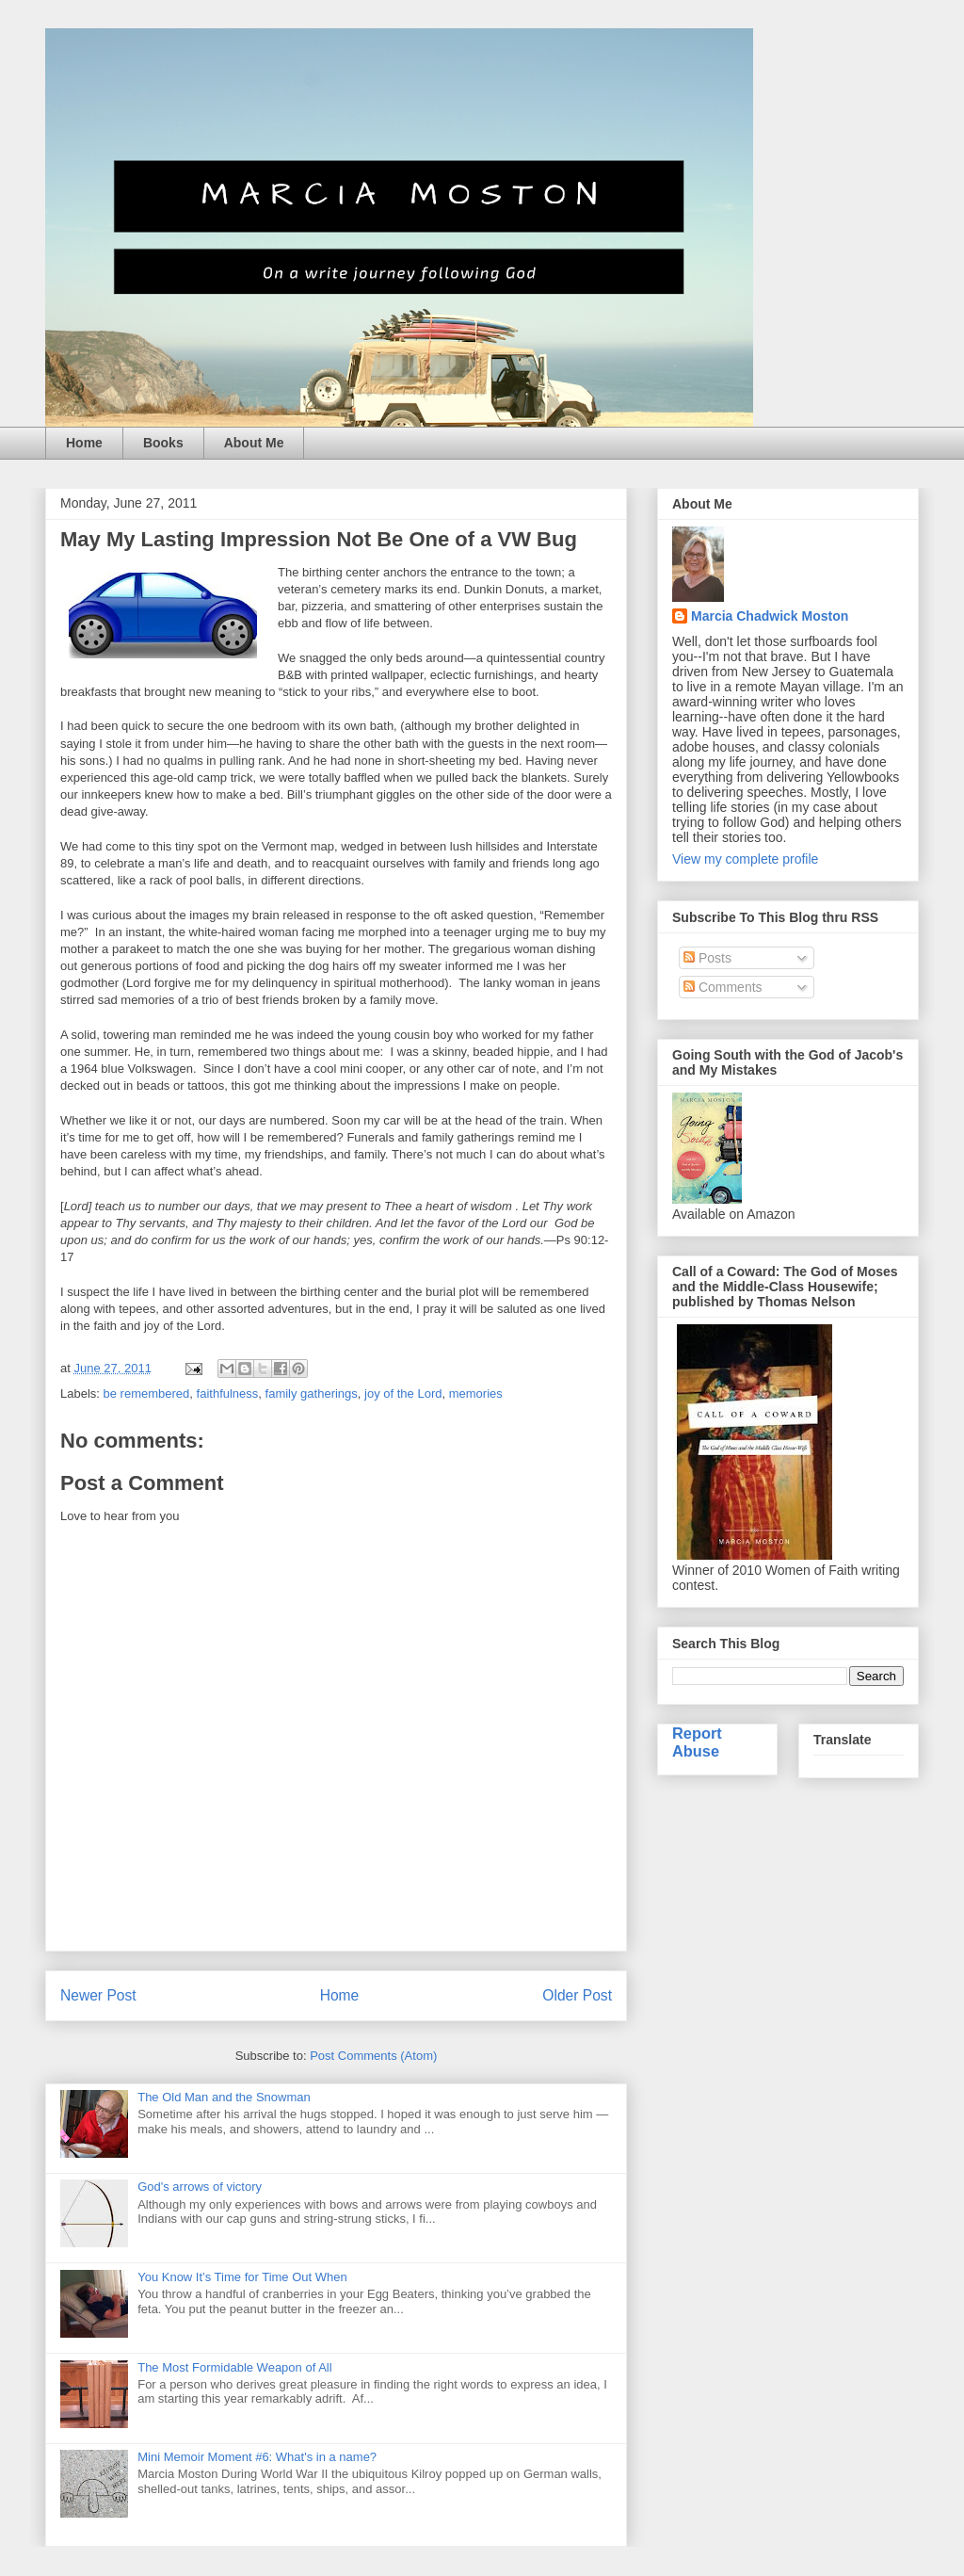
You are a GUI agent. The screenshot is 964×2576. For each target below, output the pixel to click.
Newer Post (98, 1995)
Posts (707, 957)
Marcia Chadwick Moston (769, 616)
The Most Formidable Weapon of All (234, 2367)
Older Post (577, 1995)
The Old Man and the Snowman (224, 2097)
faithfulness (228, 1393)
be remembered (147, 1393)
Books (163, 442)
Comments (723, 987)
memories (476, 1393)
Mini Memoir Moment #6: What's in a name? (257, 2457)
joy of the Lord (403, 1393)
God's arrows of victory (199, 2186)
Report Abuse (697, 1742)
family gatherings (311, 1393)
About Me (254, 442)
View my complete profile (745, 859)
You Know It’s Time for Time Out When (242, 2277)
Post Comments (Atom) (373, 2056)
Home (84, 442)
